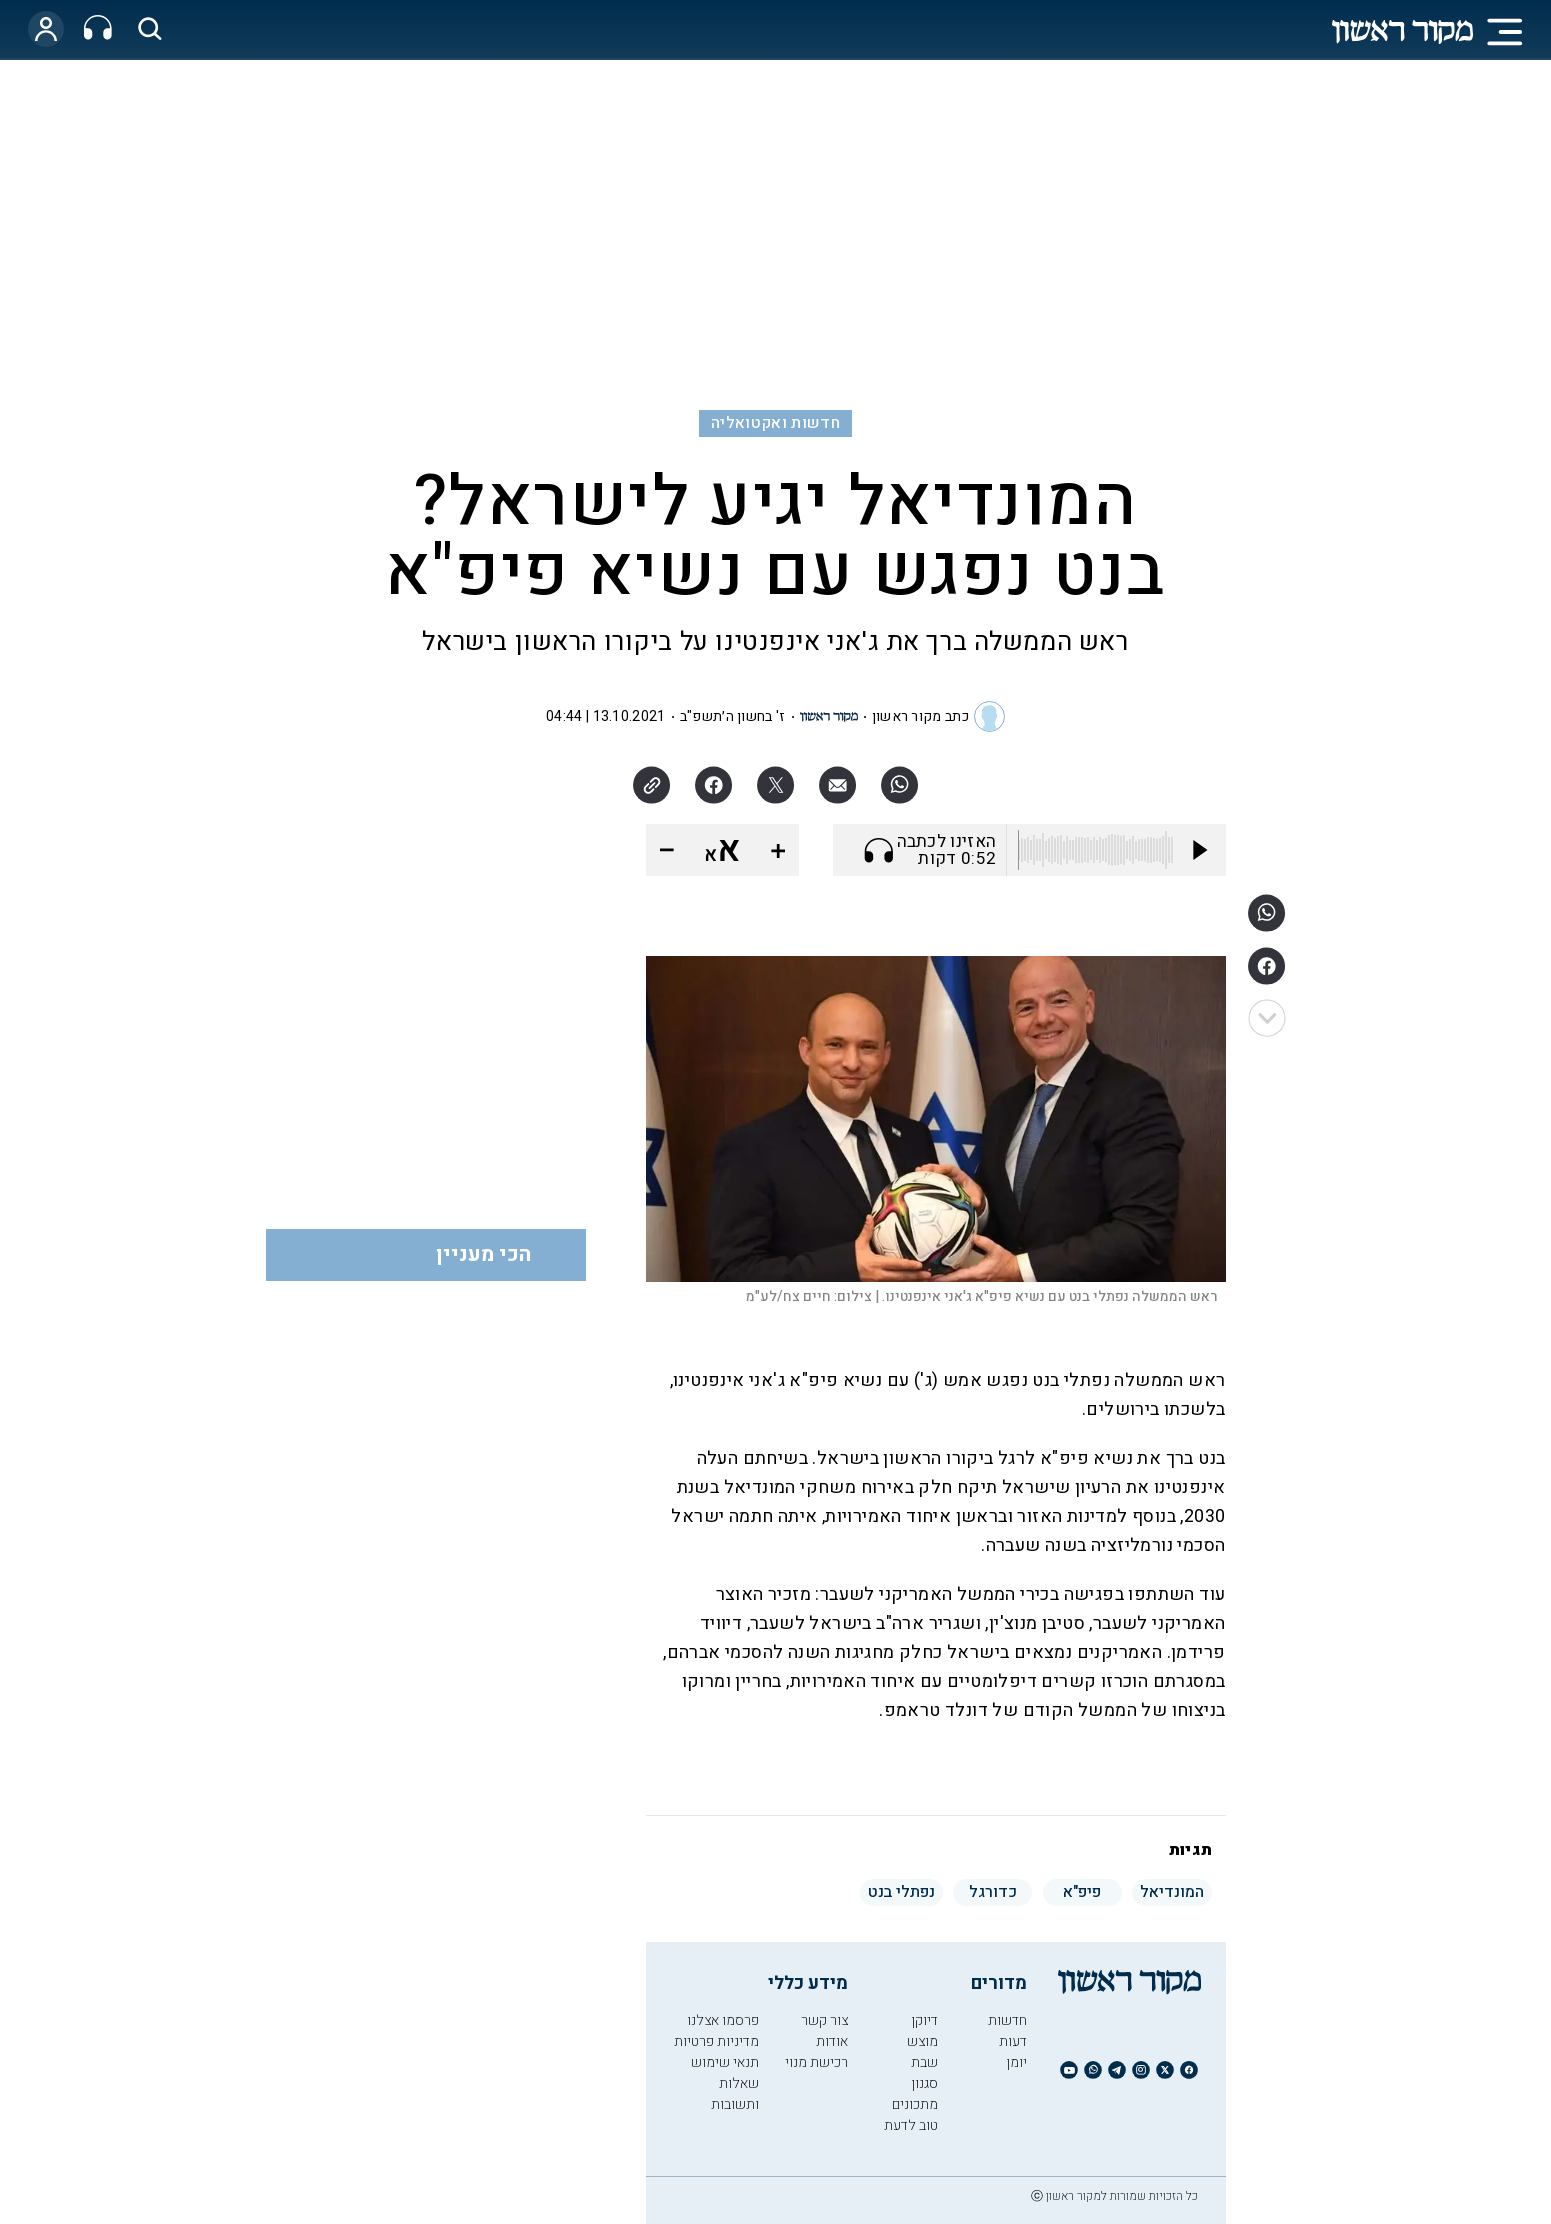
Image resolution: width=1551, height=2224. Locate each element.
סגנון (924, 2083)
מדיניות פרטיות (716, 2041)
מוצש (922, 2041)
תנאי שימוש (725, 2062)
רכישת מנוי (816, 2062)
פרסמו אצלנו (723, 2020)
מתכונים (915, 2104)
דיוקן (924, 2020)
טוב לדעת (911, 2125)
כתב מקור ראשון (920, 716)
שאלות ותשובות (735, 2094)
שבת (924, 2062)
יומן (1016, 2062)
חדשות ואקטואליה (775, 423)
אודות (832, 2041)
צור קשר (824, 2020)
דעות (1013, 2041)
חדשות (1007, 2020)
